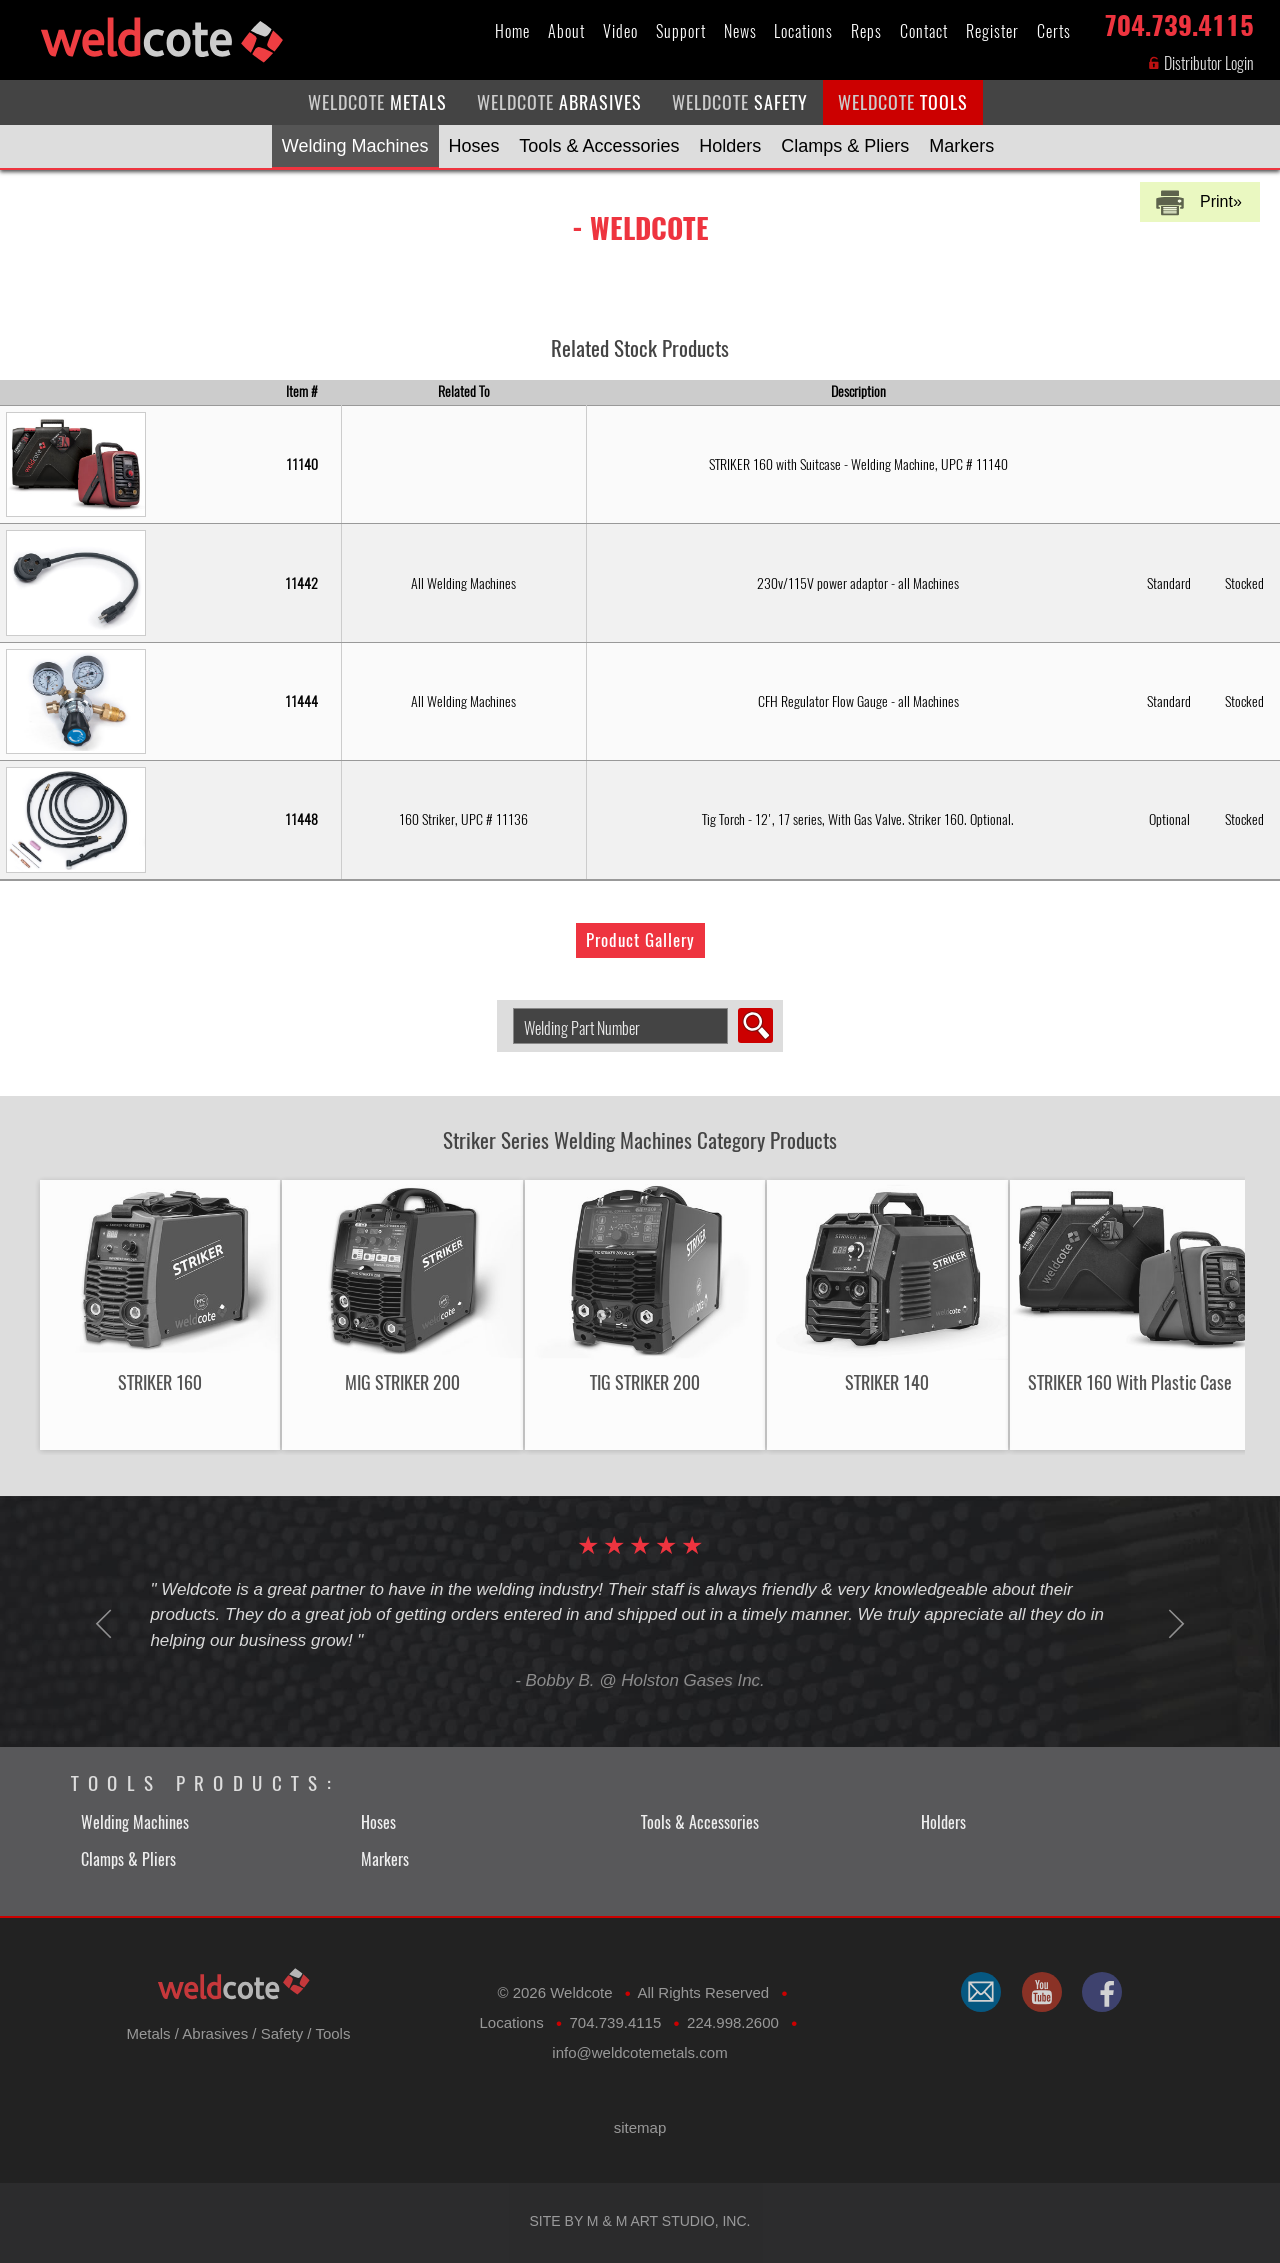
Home (512, 31)
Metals (148, 2033)
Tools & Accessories (599, 146)
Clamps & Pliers (845, 146)
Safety (282, 2033)
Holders (730, 146)
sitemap (640, 2127)
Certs (1054, 31)
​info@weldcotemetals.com (639, 2052)
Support (681, 31)
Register (992, 31)
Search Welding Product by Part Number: (505, 1008)
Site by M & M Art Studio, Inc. (640, 2221)
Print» (1221, 201)
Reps (866, 31)
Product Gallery (640, 940)
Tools (332, 2033)
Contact (924, 31)
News (740, 31)
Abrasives (215, 2033)
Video (620, 31)
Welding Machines (355, 146)
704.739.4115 (1179, 21)
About (566, 31)
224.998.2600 (733, 2022)
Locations (803, 31)
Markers (961, 146)
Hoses (473, 146)
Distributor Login (1200, 63)
